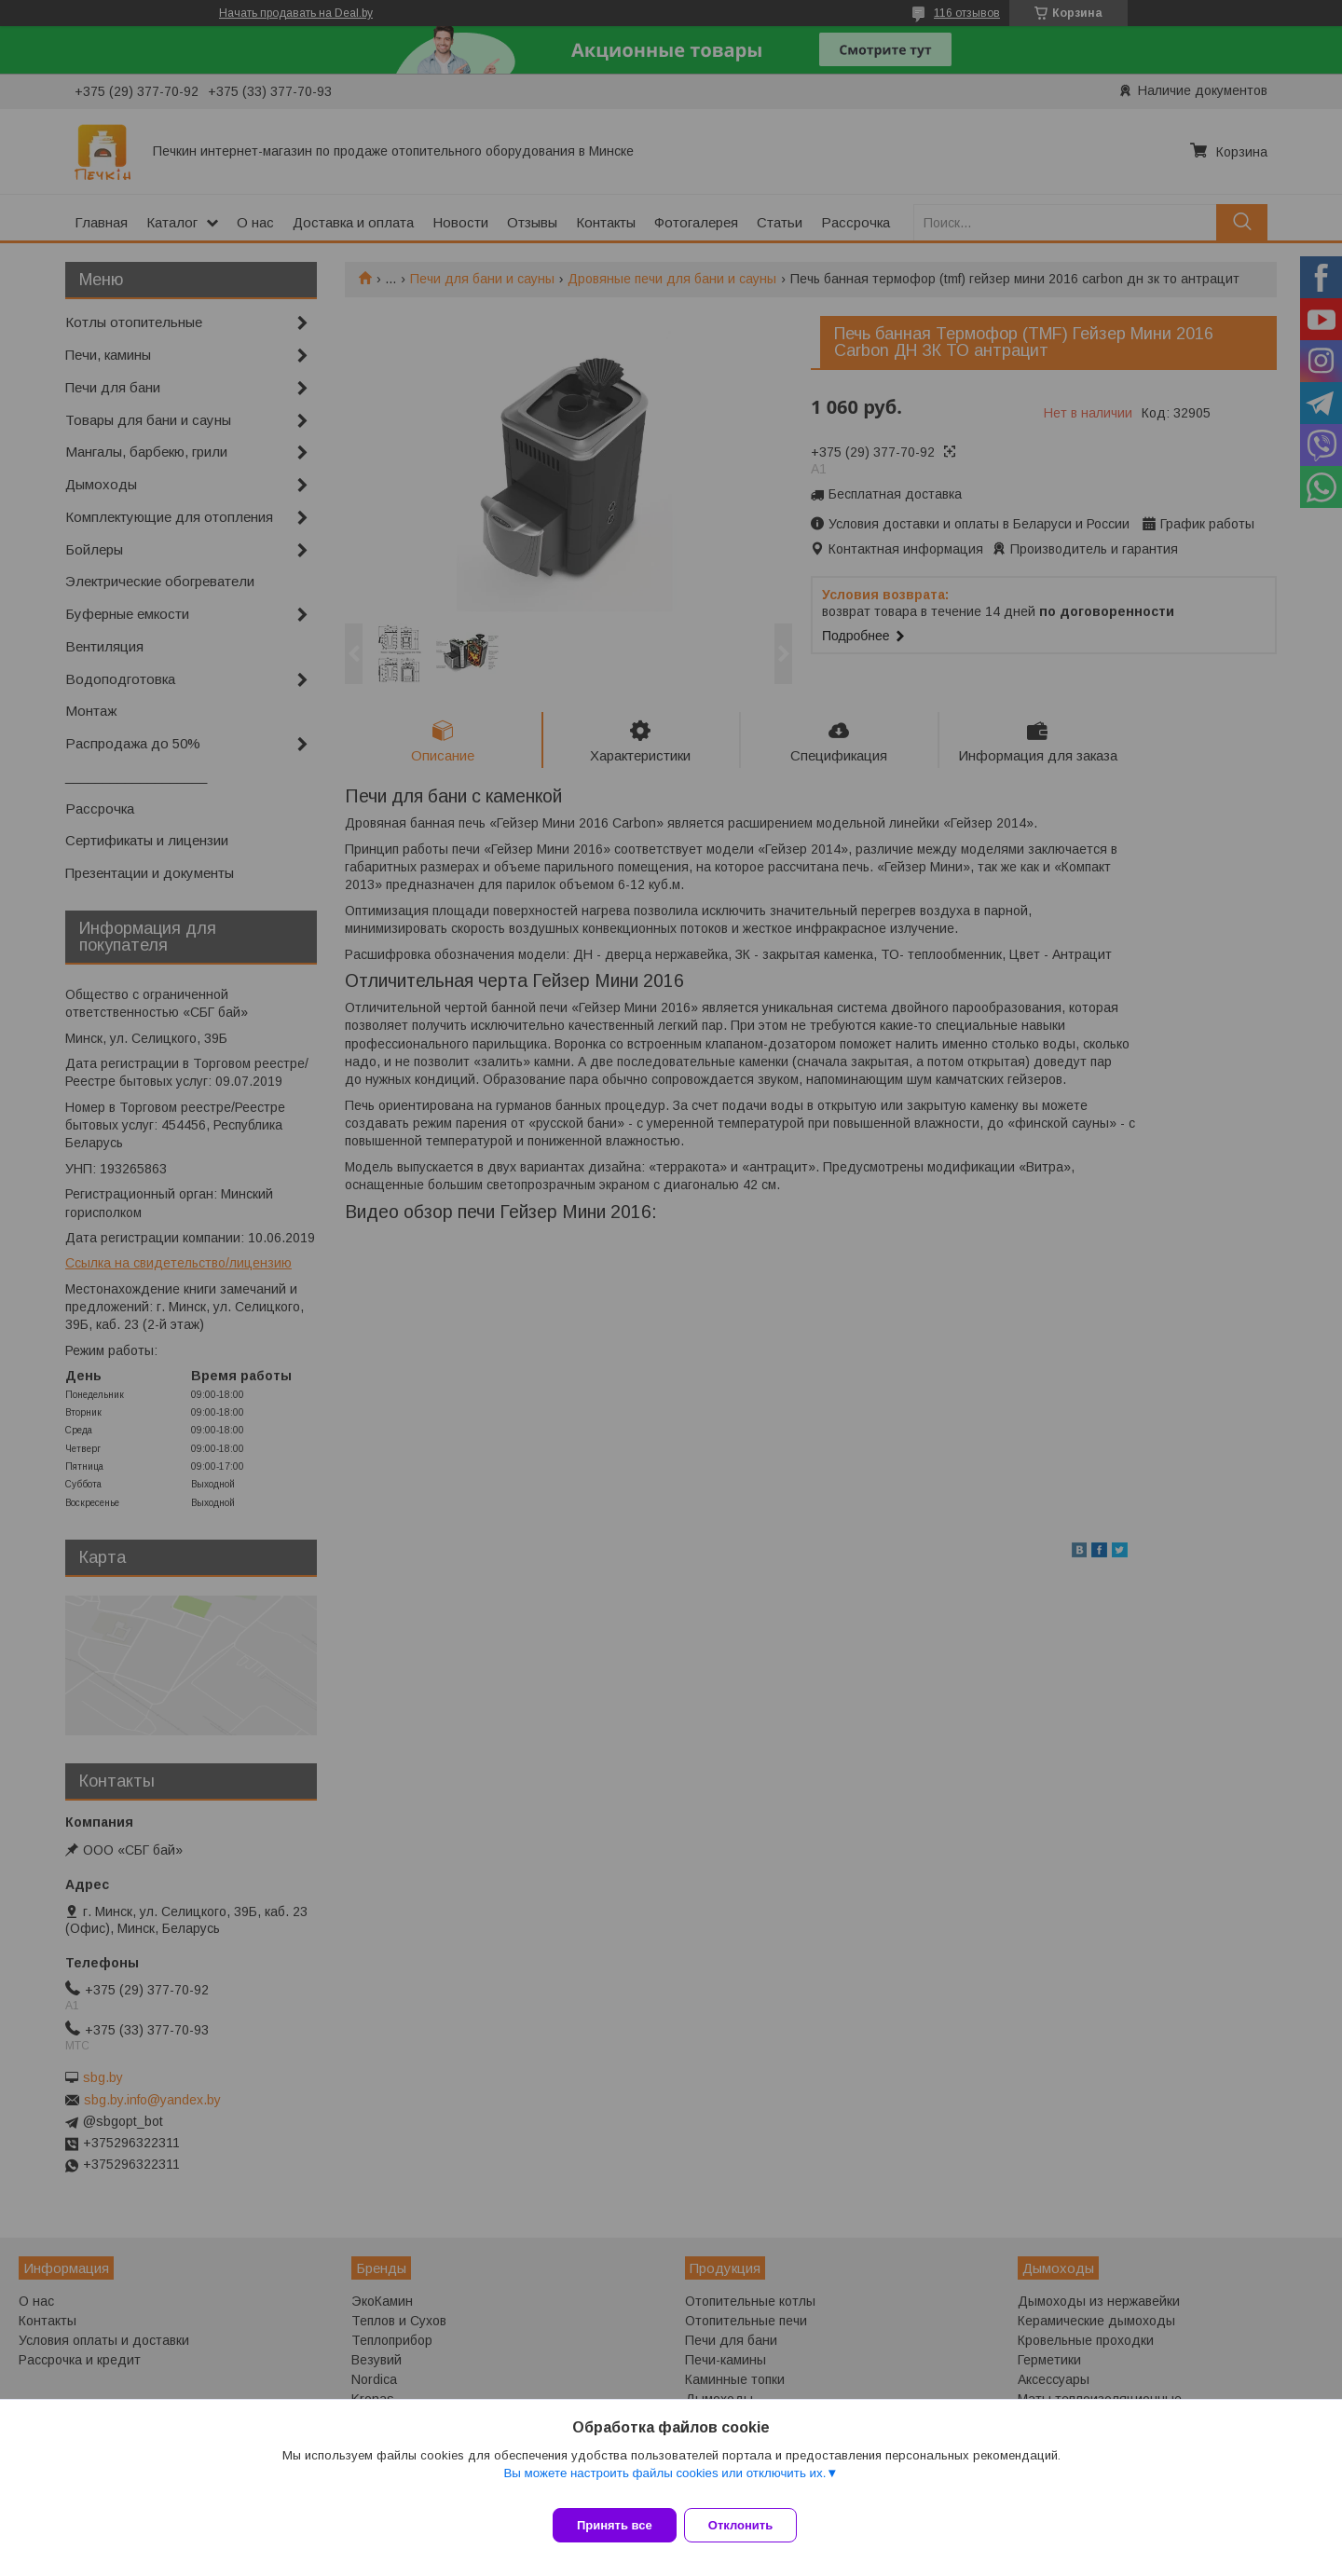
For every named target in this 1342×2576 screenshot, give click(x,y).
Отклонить (751, 2525)
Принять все (614, 2525)
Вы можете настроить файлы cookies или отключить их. (664, 2484)
